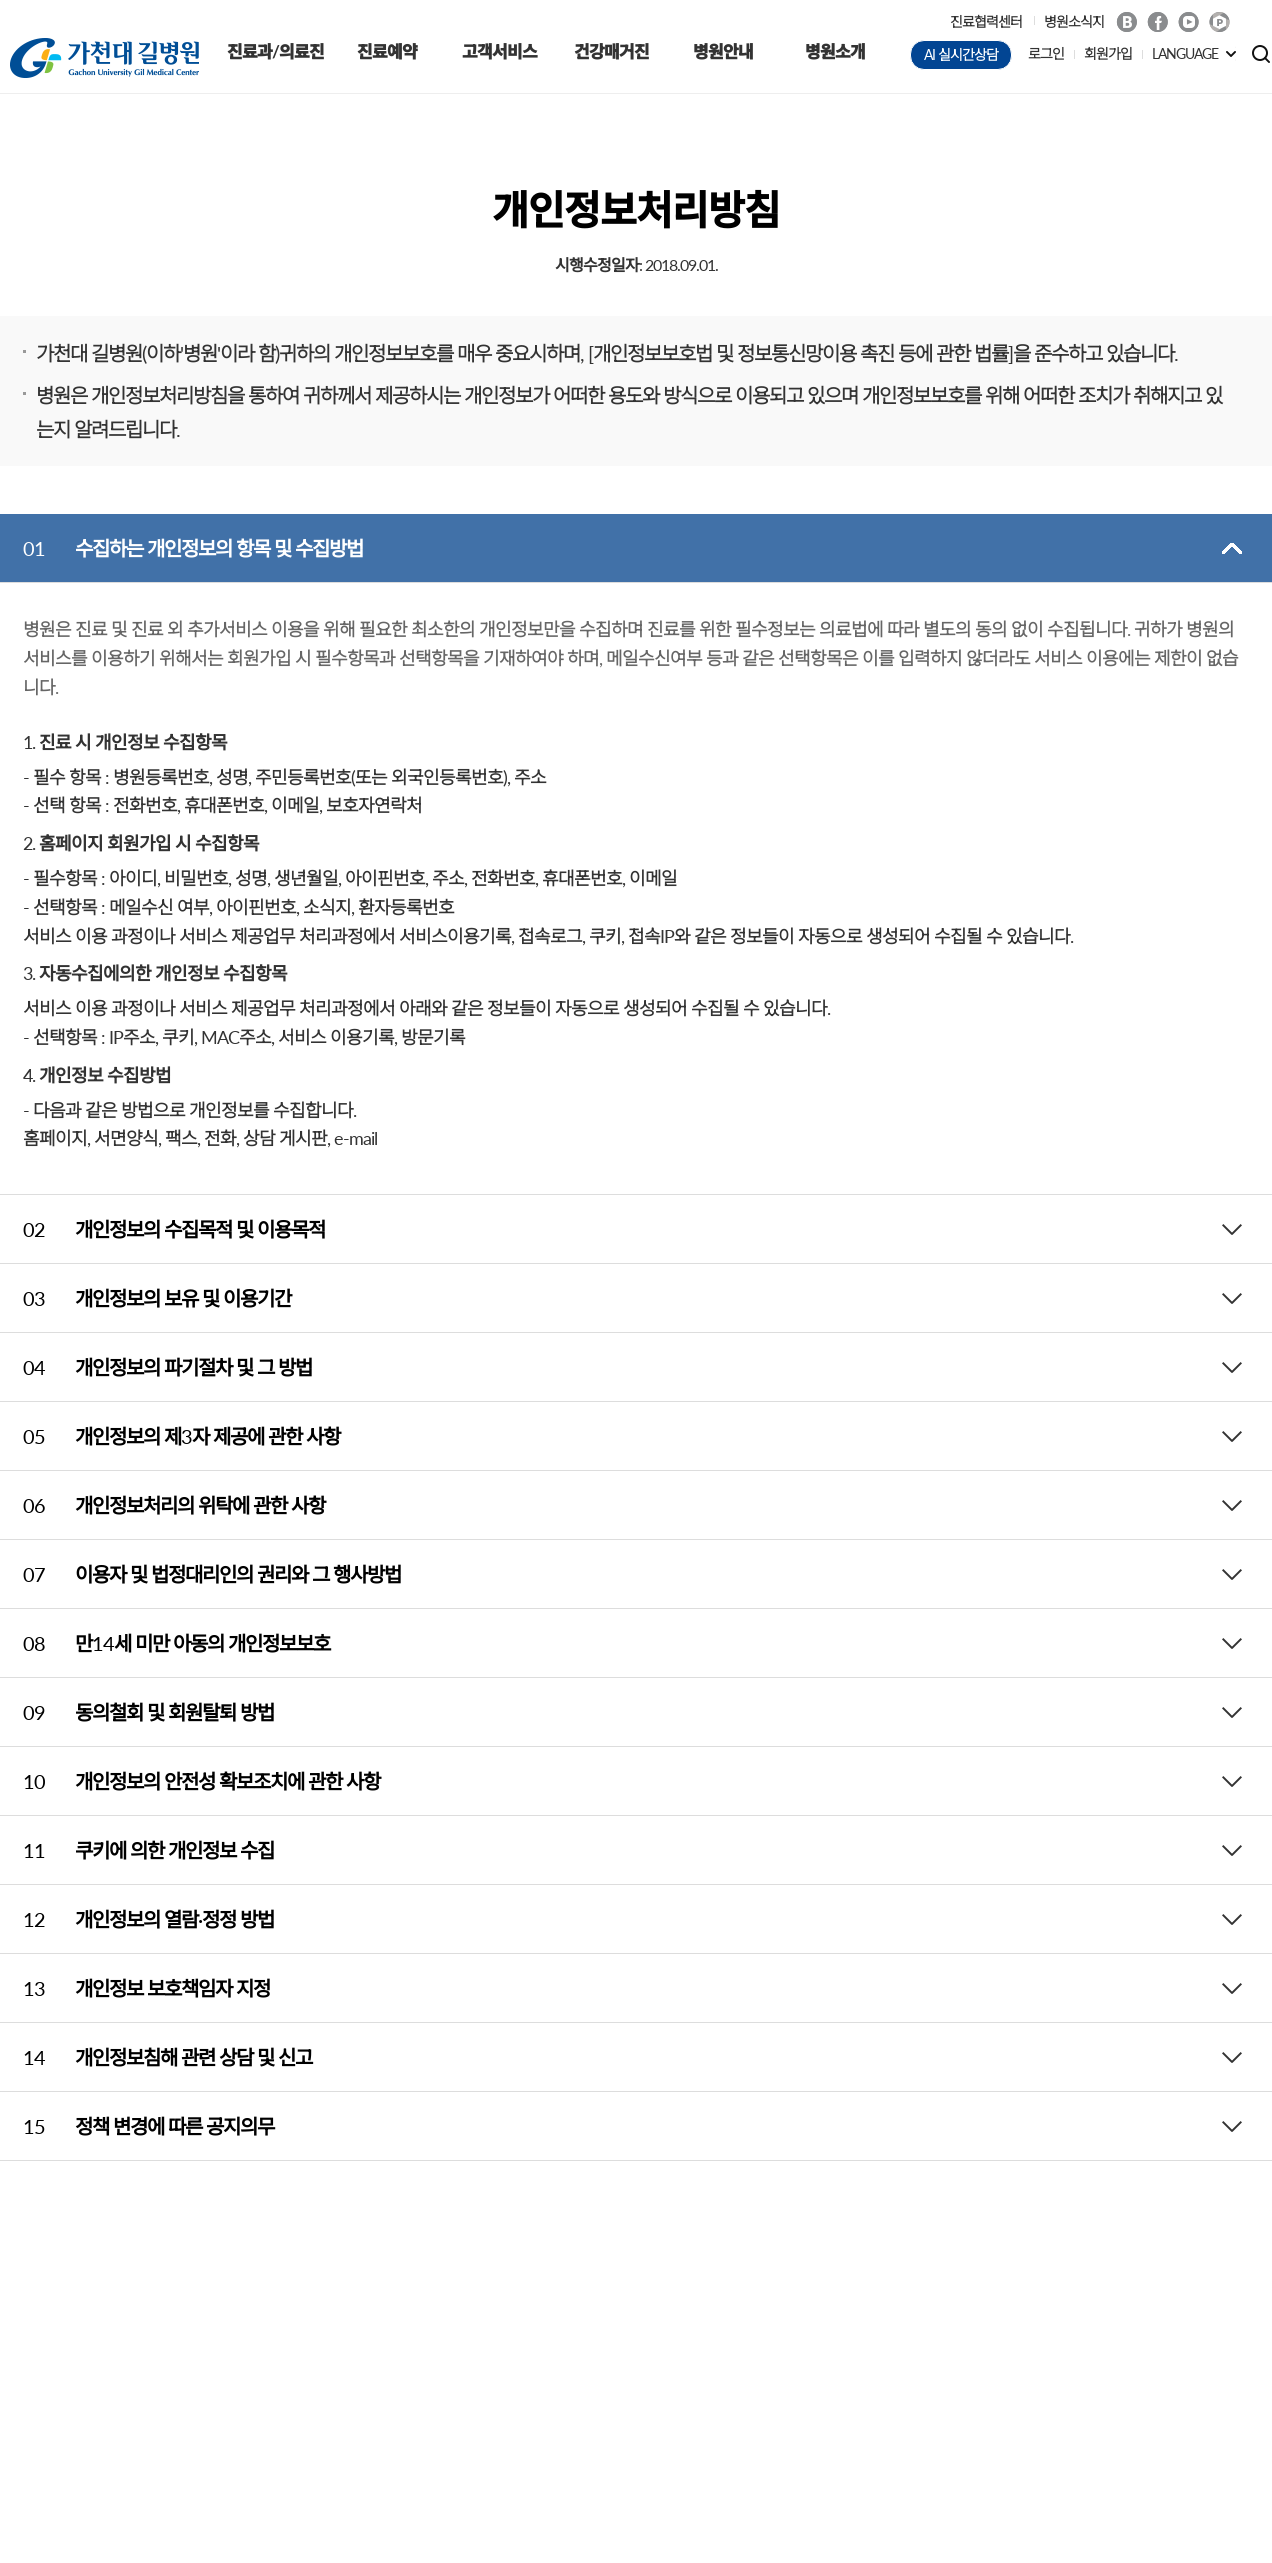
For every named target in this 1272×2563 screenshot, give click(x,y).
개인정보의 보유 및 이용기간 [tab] (145, 1298)
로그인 (1046, 53)
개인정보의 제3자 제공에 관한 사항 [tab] (170, 1436)
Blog (1126, 22)
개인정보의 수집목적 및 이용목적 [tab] (162, 1229)
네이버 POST (1219, 22)
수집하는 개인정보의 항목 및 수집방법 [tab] (181, 548)
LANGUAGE (1185, 53)
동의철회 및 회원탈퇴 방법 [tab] (137, 1712)
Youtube (1188, 22)
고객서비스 (499, 51)
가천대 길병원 (104, 58)
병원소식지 (1074, 21)
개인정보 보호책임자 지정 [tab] (135, 1988)
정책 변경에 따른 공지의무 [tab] (137, 2126)
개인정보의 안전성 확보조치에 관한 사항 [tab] (190, 1781)
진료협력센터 (986, 21)
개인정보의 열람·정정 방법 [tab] (137, 1919)
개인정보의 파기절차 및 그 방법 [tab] (156, 1367)
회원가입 (1108, 53)
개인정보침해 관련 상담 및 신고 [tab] (156, 2057)
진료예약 (387, 51)
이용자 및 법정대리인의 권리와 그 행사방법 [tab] (200, 1574)
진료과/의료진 (275, 51)
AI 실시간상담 (961, 54)
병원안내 (723, 51)
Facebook (1157, 22)
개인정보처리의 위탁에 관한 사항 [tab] (162, 1505)
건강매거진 (611, 51)
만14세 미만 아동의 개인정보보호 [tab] (165, 1643)
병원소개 (835, 51)
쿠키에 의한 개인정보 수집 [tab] (137, 1850)
